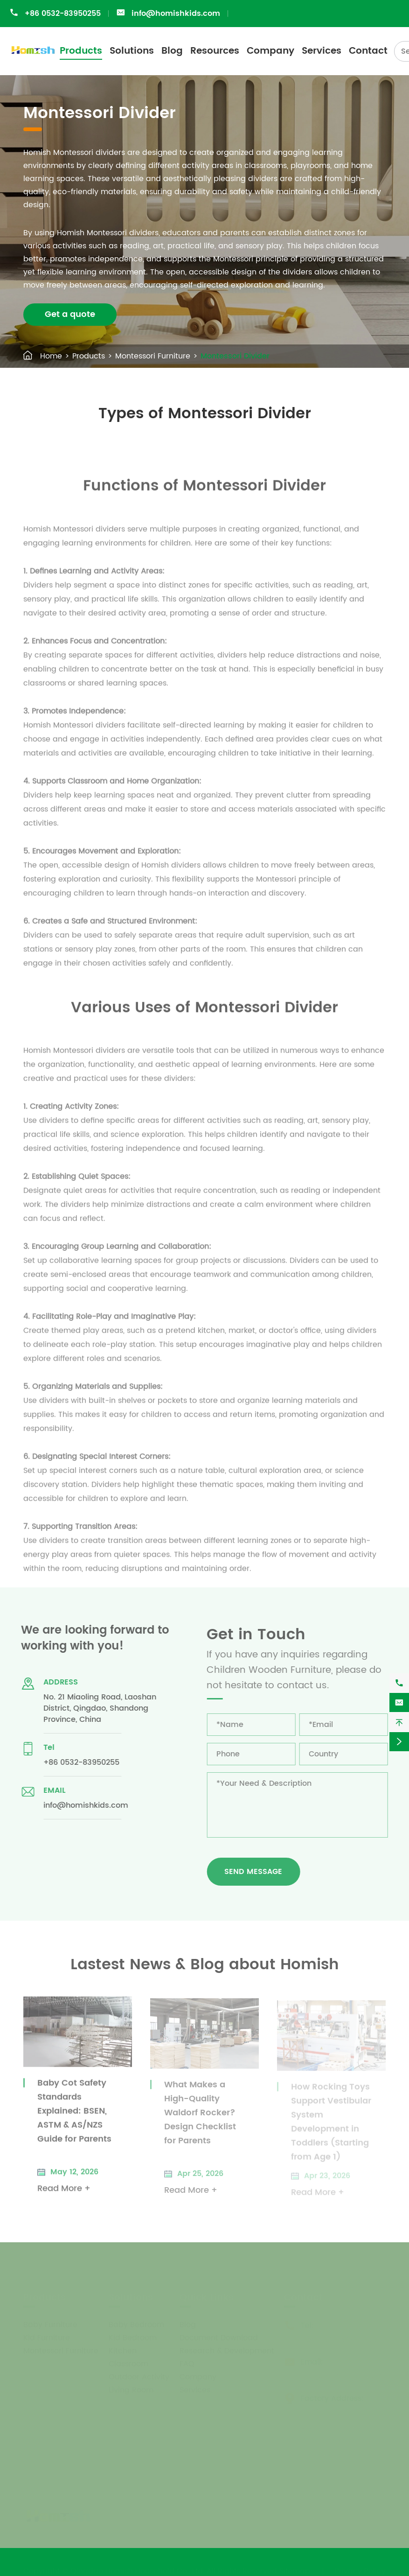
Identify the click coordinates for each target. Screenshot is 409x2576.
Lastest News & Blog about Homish (204, 1964)
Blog (172, 51)
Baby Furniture (50, 2324)
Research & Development (227, 2350)
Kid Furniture (46, 2337)
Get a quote (70, 314)
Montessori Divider (235, 356)
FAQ (187, 2364)
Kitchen (123, 2350)
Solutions (132, 51)
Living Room (131, 2390)
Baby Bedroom (136, 2324)
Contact (368, 51)
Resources (214, 51)
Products (81, 51)
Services (321, 51)
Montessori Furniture (152, 356)
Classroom (128, 2364)
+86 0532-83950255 (63, 13)
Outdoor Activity (139, 2377)
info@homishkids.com (176, 13)
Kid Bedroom (133, 2337)
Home (51, 356)
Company (270, 51)
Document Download (219, 2337)
